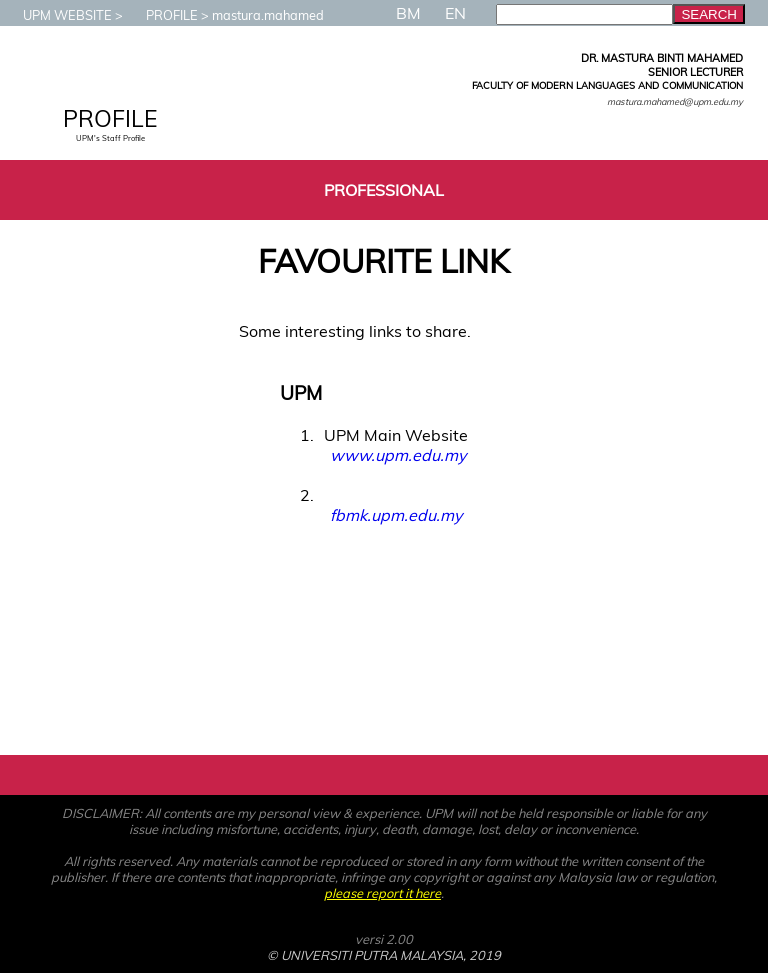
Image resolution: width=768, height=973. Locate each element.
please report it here (382, 893)
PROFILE (162, 15)
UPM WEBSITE (57, 15)
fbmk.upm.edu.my (396, 515)
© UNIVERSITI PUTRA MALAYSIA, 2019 (384, 955)
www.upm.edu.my (398, 455)
